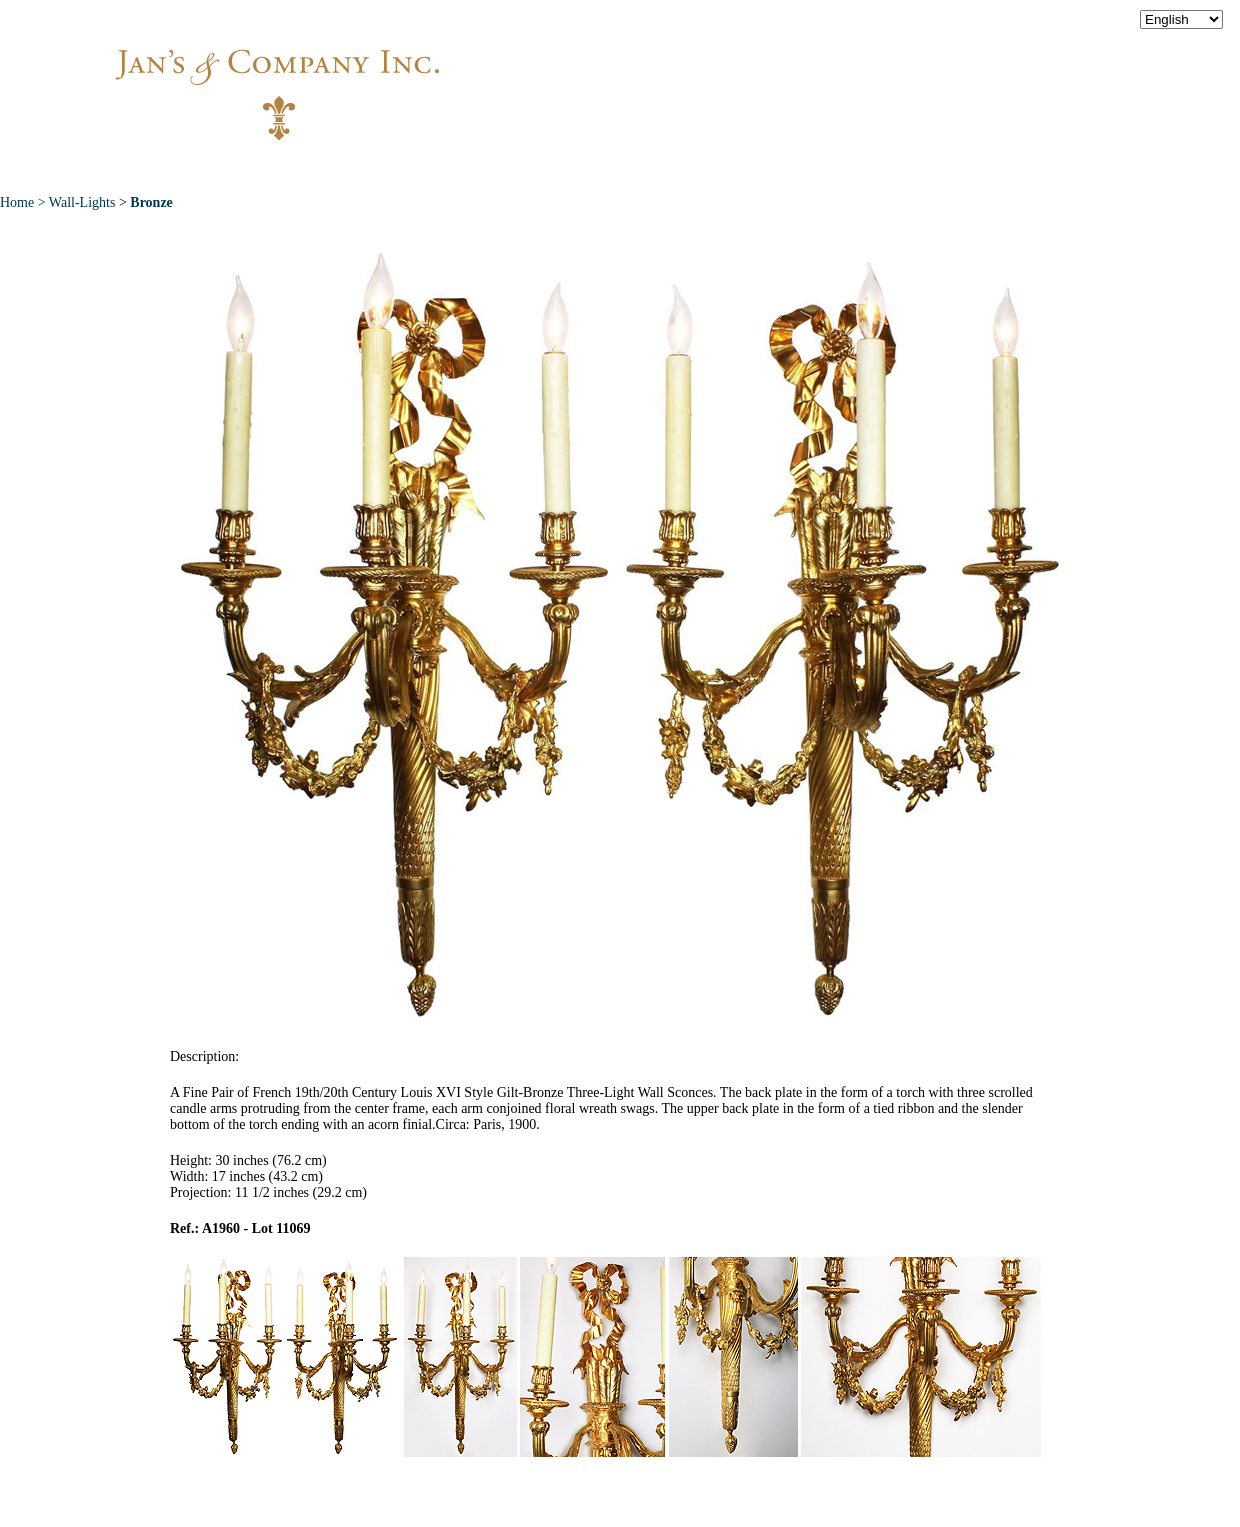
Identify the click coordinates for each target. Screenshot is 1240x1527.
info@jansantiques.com (890, 75)
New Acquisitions (470, 169)
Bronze (151, 202)
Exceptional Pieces (659, 169)
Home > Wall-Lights (57, 202)
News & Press (830, 169)
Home (241, 169)
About (332, 169)
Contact (960, 169)
